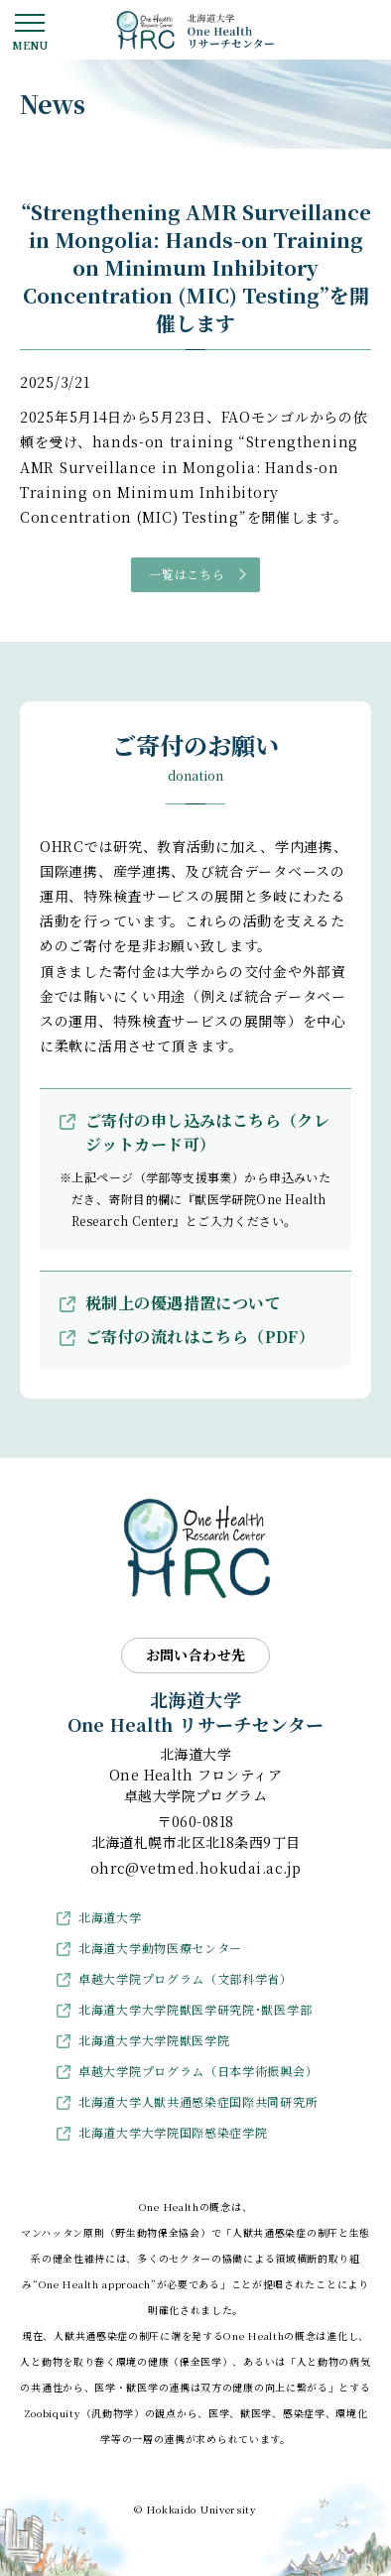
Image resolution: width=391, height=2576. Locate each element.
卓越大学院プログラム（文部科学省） (185, 1978)
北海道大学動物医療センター (160, 1947)
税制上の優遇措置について (183, 1302)
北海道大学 (110, 1916)
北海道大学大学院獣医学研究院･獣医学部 (195, 2009)
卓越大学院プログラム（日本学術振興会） (198, 2070)
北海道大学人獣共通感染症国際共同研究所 (198, 2101)
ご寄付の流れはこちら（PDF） (200, 1336)
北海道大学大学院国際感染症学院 (173, 2132)
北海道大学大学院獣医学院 (153, 2039)
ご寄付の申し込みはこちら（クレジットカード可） (207, 1132)
